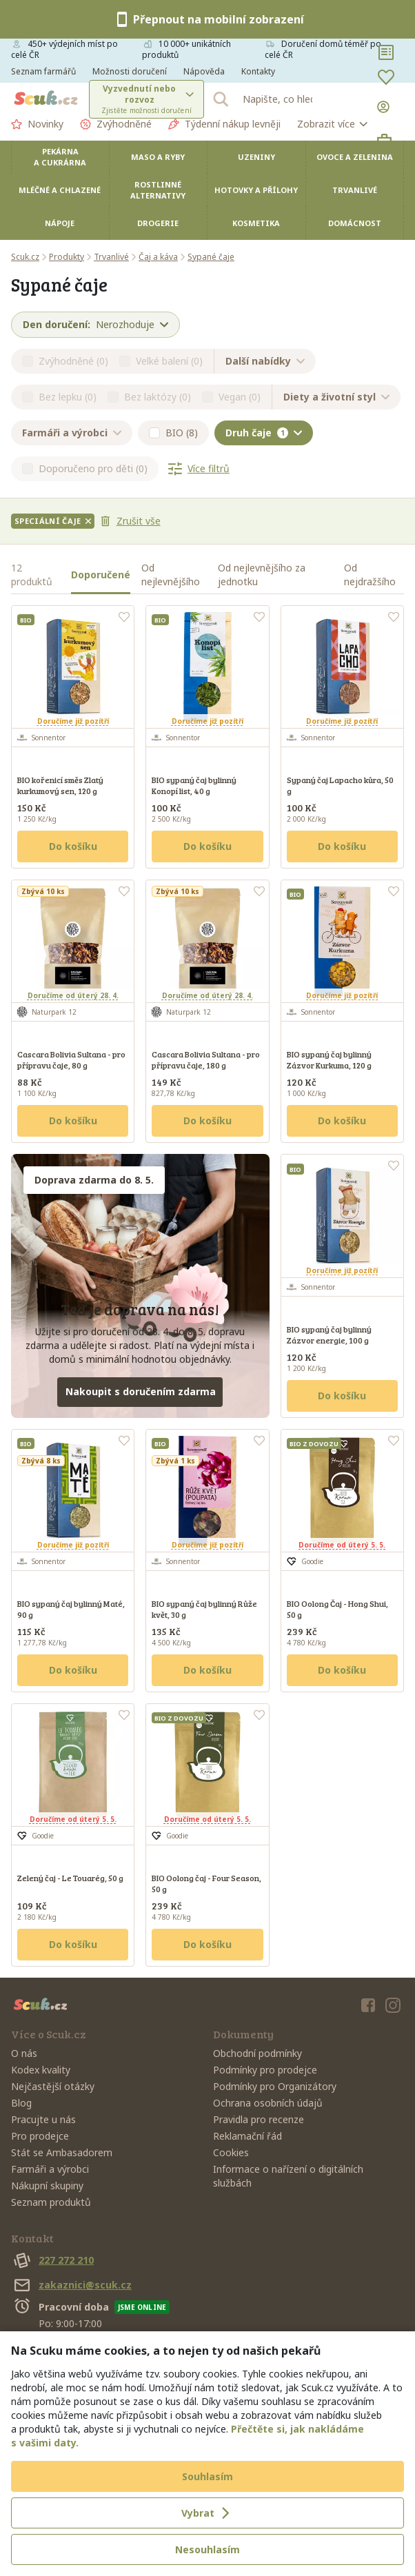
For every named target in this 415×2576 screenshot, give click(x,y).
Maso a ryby (158, 157)
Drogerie (158, 223)
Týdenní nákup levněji (224, 124)
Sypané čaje (211, 257)
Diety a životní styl (336, 396)
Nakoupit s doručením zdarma (140, 1391)
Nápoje (59, 223)
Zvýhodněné (116, 124)
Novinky (37, 124)
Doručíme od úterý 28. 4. (73, 995)
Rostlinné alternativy (157, 190)
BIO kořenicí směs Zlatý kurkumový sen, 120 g (60, 785)
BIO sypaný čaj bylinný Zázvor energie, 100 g (329, 1335)
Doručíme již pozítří (73, 721)
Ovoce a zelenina (354, 157)
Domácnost (354, 223)
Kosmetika (256, 223)
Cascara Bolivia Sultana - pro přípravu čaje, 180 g (206, 1059)
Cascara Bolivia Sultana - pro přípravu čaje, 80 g (71, 1059)
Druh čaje (263, 432)
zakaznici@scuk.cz (71, 2284)
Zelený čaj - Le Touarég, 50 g (70, 1877)
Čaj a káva (158, 257)
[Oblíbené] (386, 77)
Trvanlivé (354, 190)
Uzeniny (256, 157)
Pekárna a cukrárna (60, 157)
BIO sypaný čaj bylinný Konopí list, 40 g (194, 785)
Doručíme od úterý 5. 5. (341, 1545)
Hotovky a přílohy (256, 190)
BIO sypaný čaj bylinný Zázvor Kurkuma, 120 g (329, 1059)
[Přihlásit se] (386, 107)
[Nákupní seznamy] (386, 52)
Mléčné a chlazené (60, 190)
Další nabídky (265, 360)
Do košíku (73, 846)
